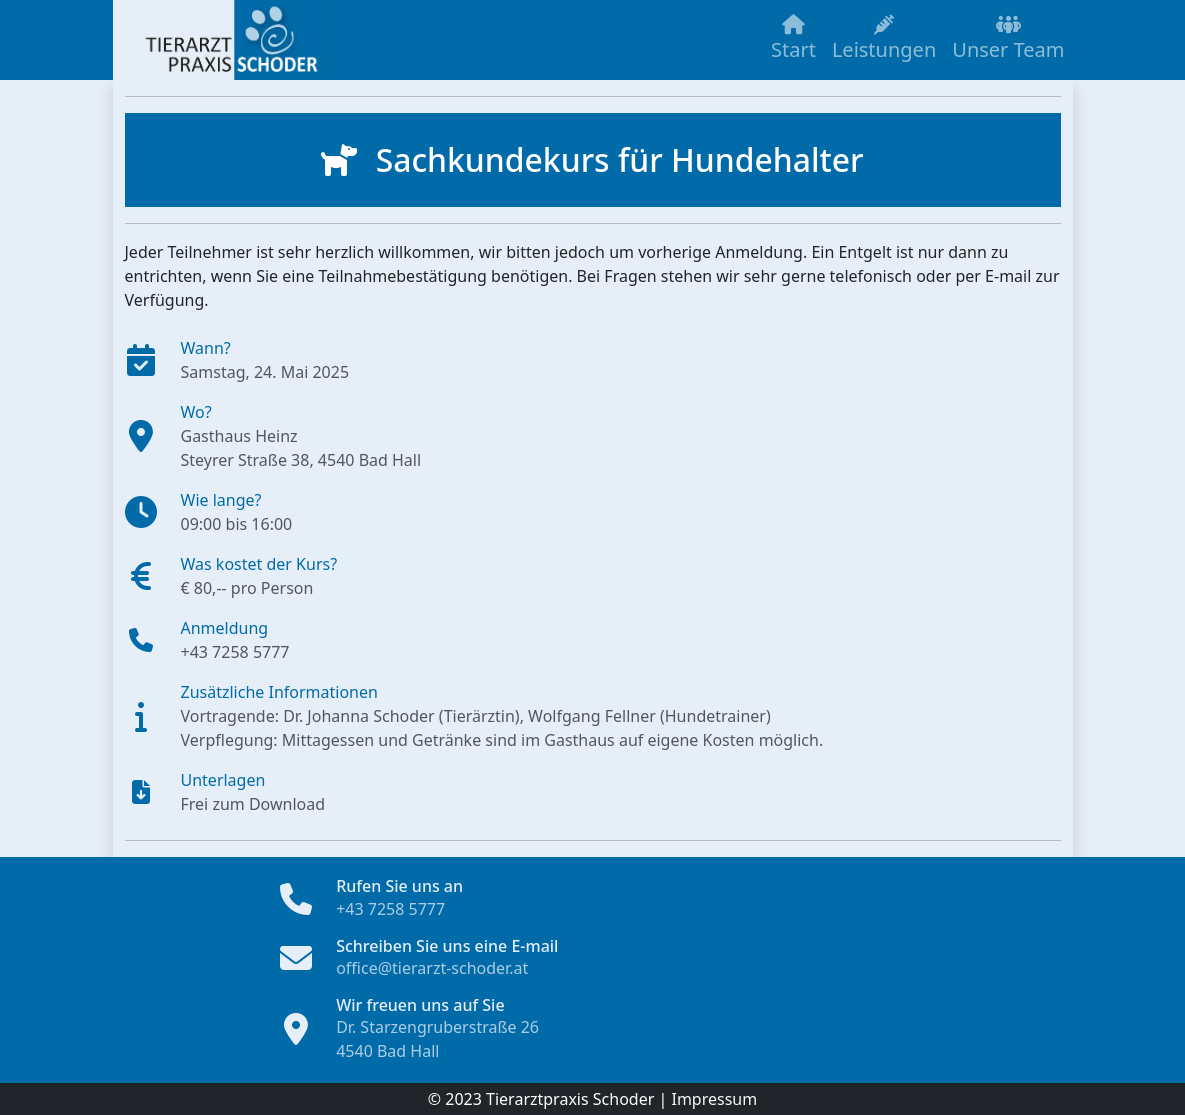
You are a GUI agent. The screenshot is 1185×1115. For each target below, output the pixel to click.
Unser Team (1008, 39)
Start (793, 39)
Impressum (714, 1099)
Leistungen (884, 39)
